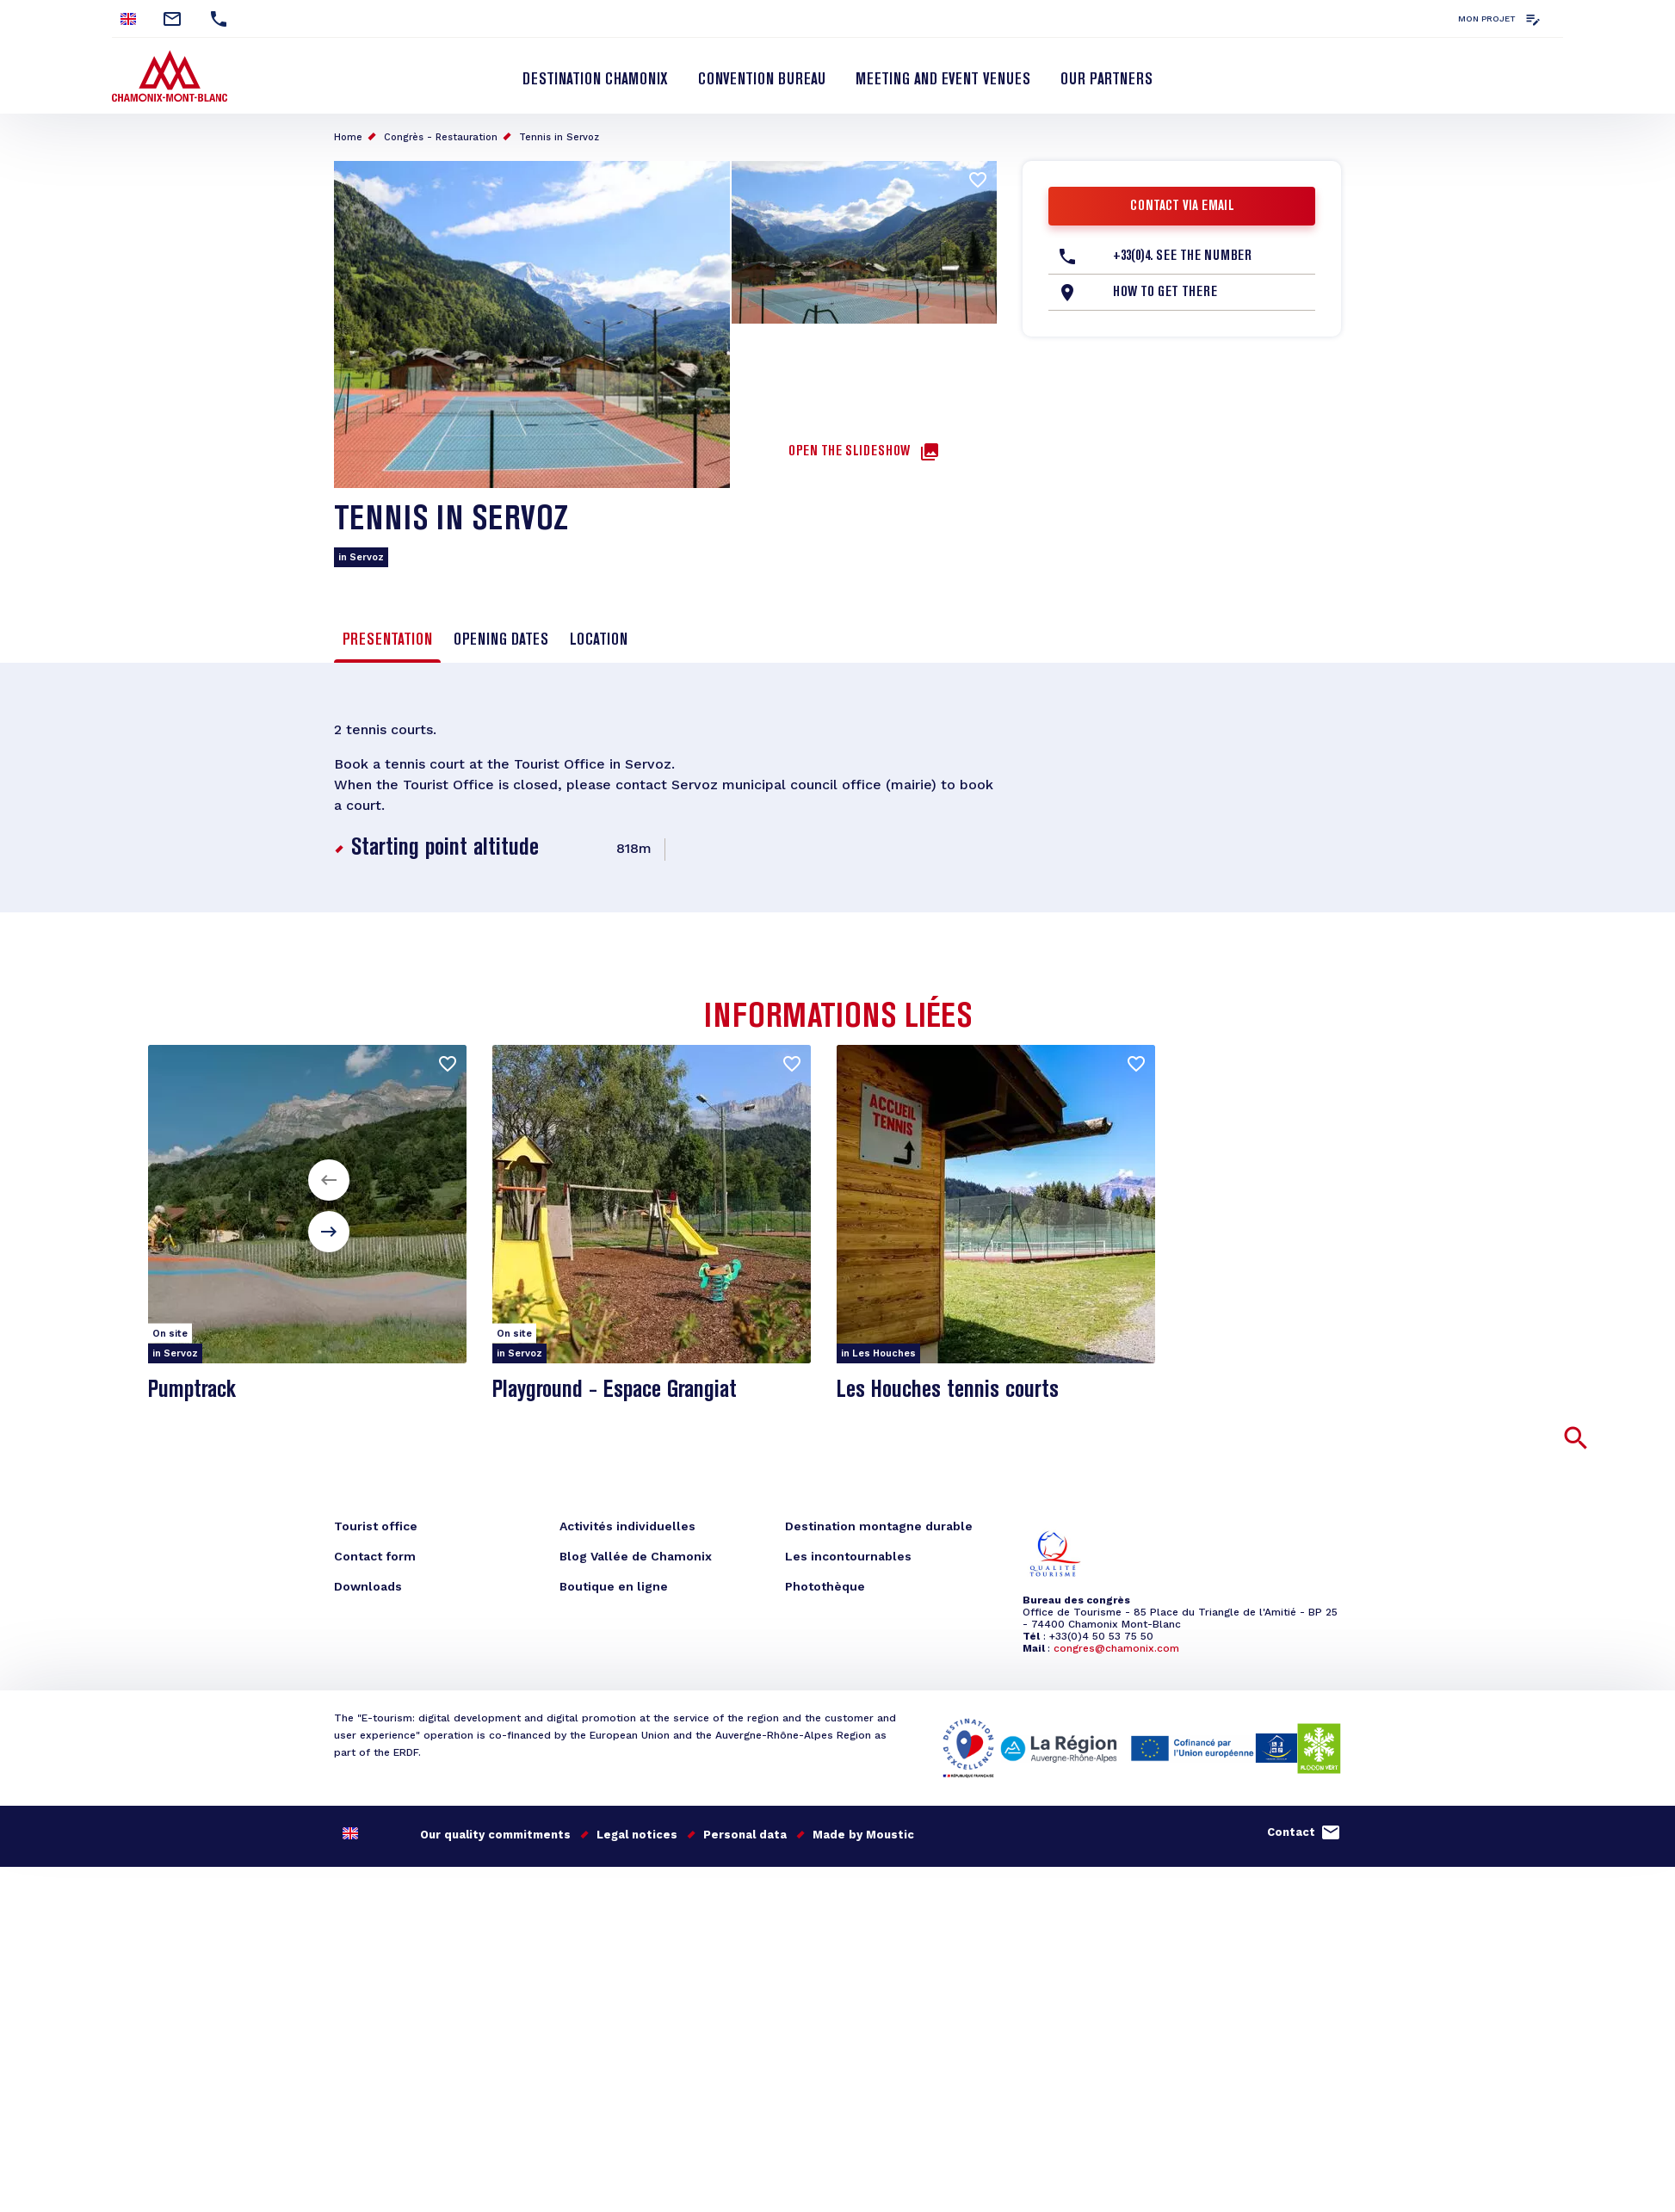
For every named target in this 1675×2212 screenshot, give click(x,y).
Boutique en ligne (613, 1586)
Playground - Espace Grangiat (614, 1390)
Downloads (368, 1586)
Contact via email (1182, 207)
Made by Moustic (863, 1834)
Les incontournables (848, 1556)
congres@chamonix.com (1116, 1648)
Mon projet (1487, 18)
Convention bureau (761, 80)
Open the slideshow (849, 452)
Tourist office (375, 1526)
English (128, 19)
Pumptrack (192, 1390)
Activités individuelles (627, 1526)
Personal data (745, 1834)
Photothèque (825, 1586)
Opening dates (501, 640)
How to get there (1165, 293)
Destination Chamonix (595, 80)
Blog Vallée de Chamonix (635, 1556)
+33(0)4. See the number (1182, 256)
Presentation (387, 640)
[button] (328, 1180)
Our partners (1106, 80)
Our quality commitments (495, 1834)
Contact (1291, 1832)
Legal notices (636, 1834)
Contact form (375, 1556)
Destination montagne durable (879, 1526)
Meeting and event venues (943, 80)
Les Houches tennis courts (948, 1390)
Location (598, 640)
